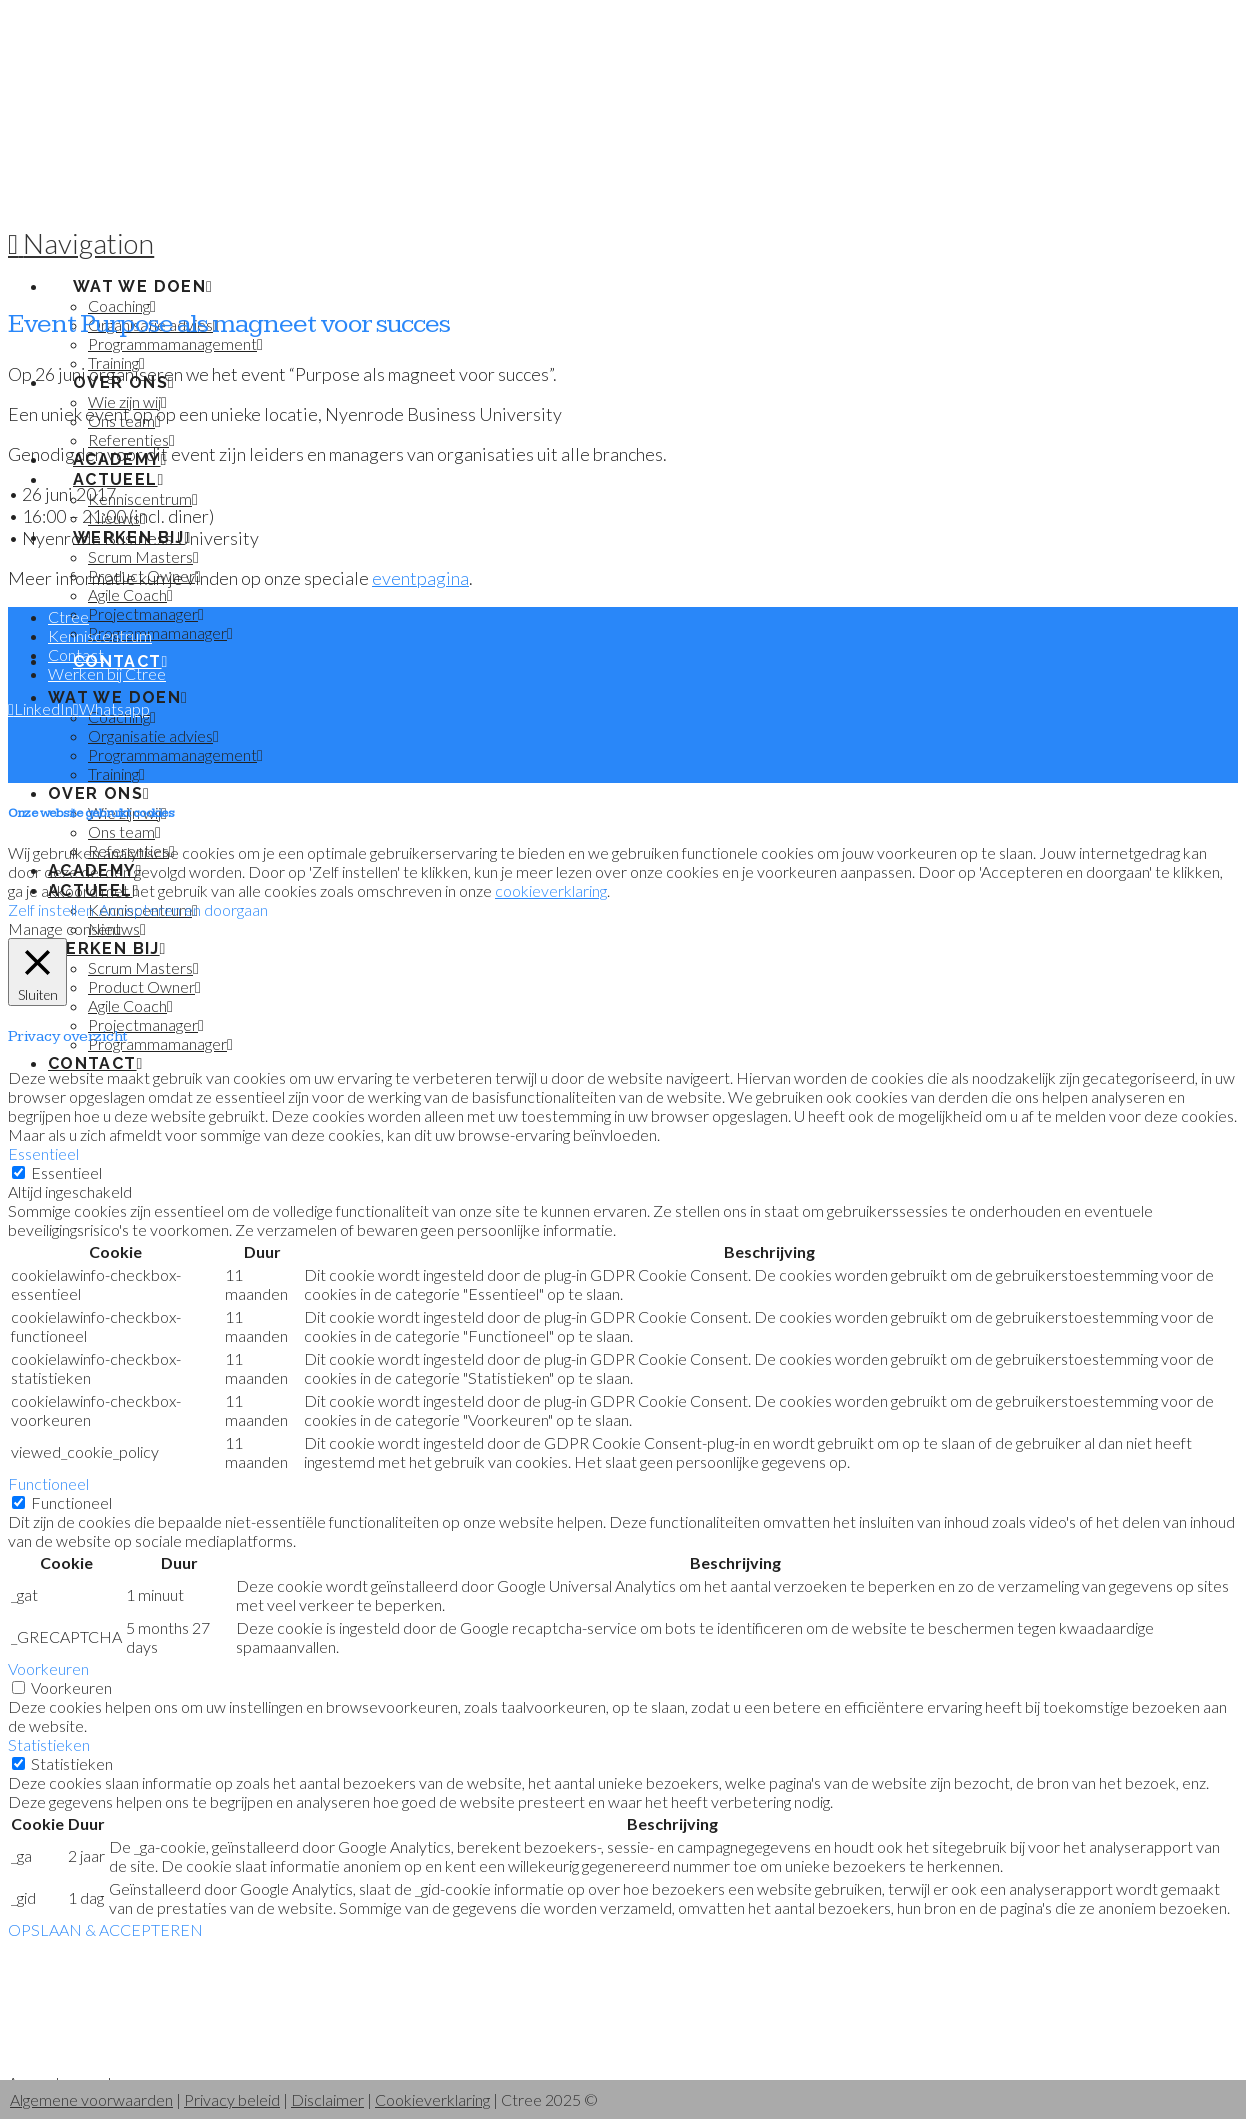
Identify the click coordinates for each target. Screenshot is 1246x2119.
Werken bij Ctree (107, 673)
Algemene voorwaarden (91, 2099)
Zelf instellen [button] (51, 909)
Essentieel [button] (43, 1153)
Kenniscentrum (100, 635)
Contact (76, 654)
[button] (81, 243)
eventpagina (420, 578)
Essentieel (66, 1172)
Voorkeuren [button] (48, 1668)
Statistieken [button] (49, 1744)
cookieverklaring (551, 890)
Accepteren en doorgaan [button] (183, 909)
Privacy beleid (232, 2099)
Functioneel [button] (48, 1483)
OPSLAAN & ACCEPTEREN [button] (105, 1929)
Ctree (68, 616)
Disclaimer (327, 2099)
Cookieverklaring (432, 2099)
